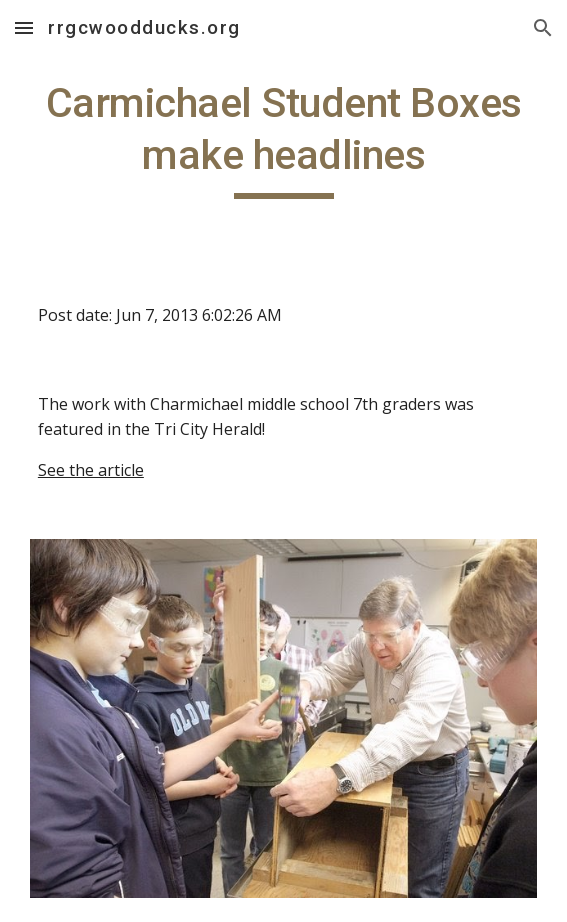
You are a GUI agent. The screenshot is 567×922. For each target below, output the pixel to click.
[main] (283, 138)
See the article (91, 470)
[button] (24, 27)
